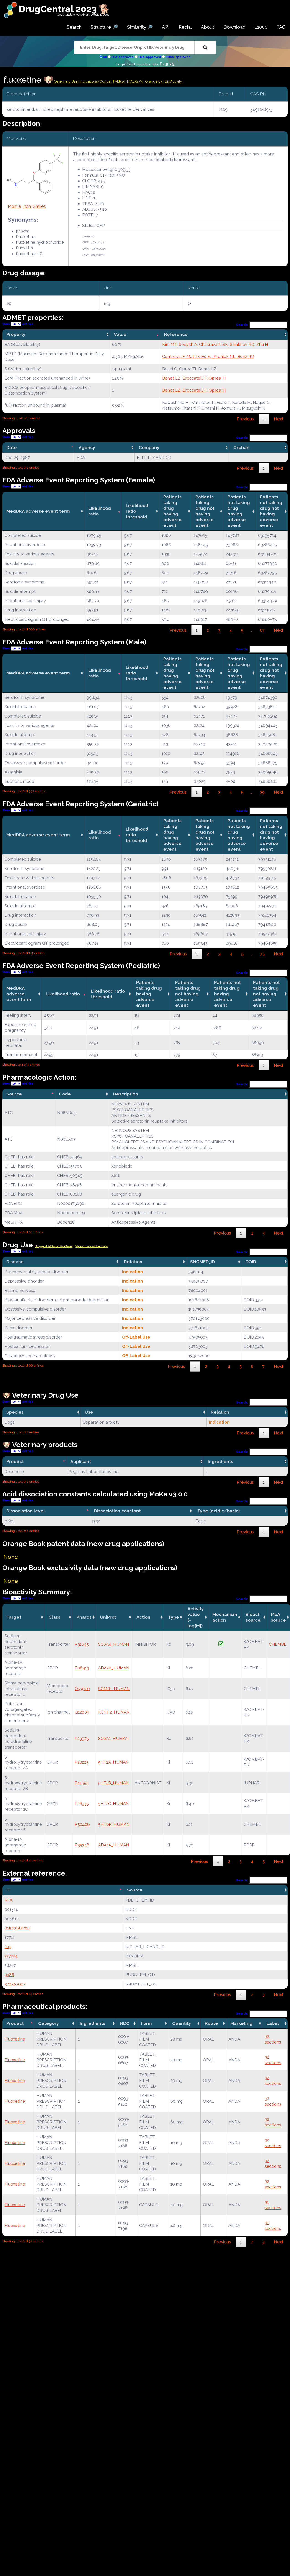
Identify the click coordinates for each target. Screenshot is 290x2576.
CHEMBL (277, 1644)
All (105, 57)
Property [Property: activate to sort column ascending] (16, 334)
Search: (262, 324)
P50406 (82, 1824)
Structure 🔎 (104, 27)
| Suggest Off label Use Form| (53, 1246)
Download (234, 27)
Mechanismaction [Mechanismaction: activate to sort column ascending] (224, 1617)
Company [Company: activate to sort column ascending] (149, 447)
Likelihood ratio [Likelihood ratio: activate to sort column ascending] (99, 511)
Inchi (27, 206)
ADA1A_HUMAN (113, 1845)
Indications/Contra (96, 81)
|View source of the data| (91, 1246)
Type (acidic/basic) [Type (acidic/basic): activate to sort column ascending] (218, 1510)
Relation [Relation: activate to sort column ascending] (133, 1261)
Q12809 (82, 1712)
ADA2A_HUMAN (113, 1668)
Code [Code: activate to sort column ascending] (65, 1093)
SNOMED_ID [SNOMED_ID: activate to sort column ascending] (202, 1261)
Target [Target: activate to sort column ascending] (13, 1617)
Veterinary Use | (67, 81)
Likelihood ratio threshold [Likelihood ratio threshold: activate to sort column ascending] (137, 511)
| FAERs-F (119, 81)
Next (278, 418)
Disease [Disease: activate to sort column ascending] (15, 1261)
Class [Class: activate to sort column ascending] (54, 1617)
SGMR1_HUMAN (114, 1688)
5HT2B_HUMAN (113, 1782)
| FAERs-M (135, 81)
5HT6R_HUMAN (114, 1824)
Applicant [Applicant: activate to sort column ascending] (80, 1461)
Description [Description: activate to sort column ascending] (125, 1093)
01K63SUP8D (17, 1928)
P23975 (167, 63)
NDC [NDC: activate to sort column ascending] (124, 2023)
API (165, 27)
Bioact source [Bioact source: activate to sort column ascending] (253, 1617)
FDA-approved (122, 57)
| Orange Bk (153, 81)
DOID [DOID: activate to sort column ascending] (251, 1261)
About (207, 27)
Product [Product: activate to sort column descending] (15, 1461)
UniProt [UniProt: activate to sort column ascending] (108, 1617)
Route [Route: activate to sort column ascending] (211, 2023)
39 (262, 792)
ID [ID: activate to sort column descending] (8, 1889)
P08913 (82, 1668)
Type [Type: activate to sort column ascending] (173, 1617)
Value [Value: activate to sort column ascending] (120, 334)
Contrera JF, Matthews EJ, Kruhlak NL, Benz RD (208, 356)
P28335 (82, 1803)
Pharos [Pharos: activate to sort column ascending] (84, 1617)
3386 (9, 1974)
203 (8, 1946)
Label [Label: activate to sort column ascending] (273, 2023)
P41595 (82, 1782)
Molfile (14, 206)
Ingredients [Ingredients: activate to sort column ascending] (220, 1461)
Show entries (17, 324)
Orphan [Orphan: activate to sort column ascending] (241, 447)
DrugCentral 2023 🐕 (64, 9)
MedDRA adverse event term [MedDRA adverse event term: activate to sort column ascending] (38, 511)
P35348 (82, 1845)
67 (262, 630)
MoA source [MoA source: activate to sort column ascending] (278, 1617)
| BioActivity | (173, 81)
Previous (245, 418)
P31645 (82, 1644)
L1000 (260, 27)
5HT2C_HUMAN (113, 1803)
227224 (11, 1956)
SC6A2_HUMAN (113, 1738)
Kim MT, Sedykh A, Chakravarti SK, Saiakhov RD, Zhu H (215, 344)
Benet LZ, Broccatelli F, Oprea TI (194, 378)
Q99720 (82, 1688)
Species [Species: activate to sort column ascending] (15, 1412)
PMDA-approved (178, 57)
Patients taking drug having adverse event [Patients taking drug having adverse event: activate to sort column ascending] (172, 511)
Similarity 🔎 (140, 27)
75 (262, 953)
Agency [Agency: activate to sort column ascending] (87, 447)
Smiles (39, 206)
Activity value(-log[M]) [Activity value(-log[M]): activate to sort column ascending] (195, 1617)
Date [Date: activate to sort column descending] (11, 447)
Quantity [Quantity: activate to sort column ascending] (181, 2023)
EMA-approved (149, 57)
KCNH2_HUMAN (114, 1712)
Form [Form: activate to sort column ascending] (146, 2023)
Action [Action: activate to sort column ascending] (143, 1617)
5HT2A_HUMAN (113, 1762)
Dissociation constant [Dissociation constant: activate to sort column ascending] (117, 1510)
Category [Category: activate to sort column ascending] (48, 2023)
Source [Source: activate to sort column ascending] (135, 1889)
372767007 (15, 1984)
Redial (185, 27)
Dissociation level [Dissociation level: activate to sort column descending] (25, 1510)
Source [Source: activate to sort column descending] (14, 1093)
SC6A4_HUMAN (113, 1644)
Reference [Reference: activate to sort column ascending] (176, 334)
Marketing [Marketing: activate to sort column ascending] (241, 2023)
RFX (8, 1900)
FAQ (281, 27)
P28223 (81, 1762)
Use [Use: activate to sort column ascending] (89, 1412)
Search (74, 27)
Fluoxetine (15, 2039)
